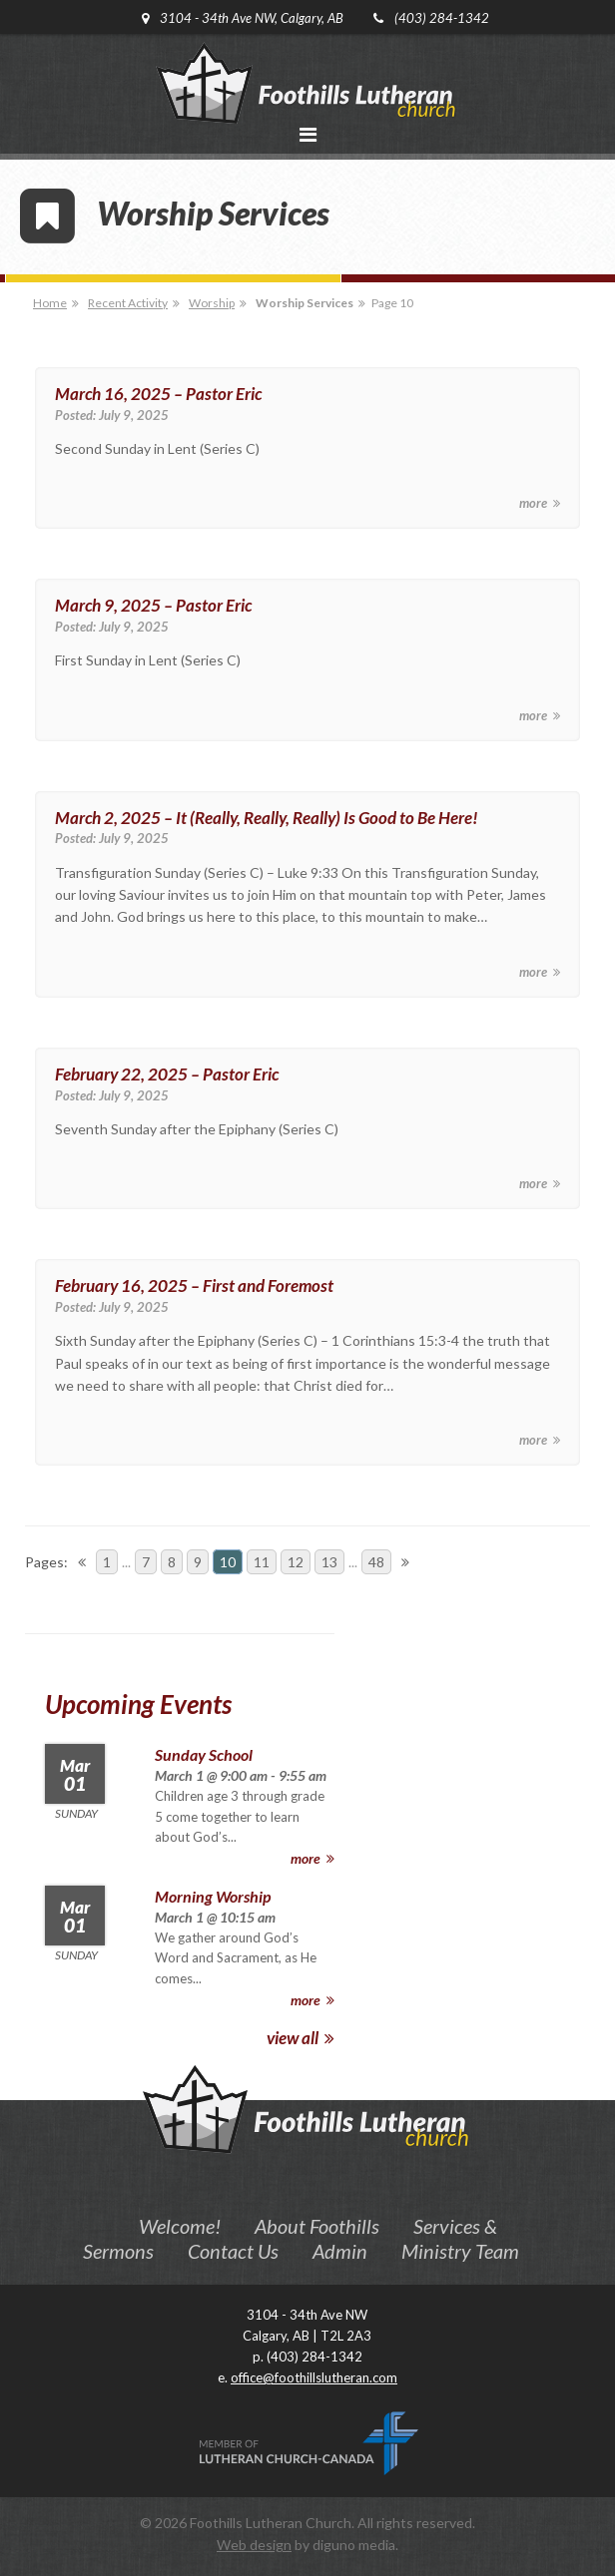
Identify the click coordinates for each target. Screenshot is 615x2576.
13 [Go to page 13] (329, 1561)
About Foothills (317, 2226)
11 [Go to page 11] (262, 1561)
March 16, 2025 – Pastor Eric (158, 393)
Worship (212, 302)
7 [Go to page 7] (146, 1561)
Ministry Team (460, 2251)
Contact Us (233, 2251)
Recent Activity (128, 302)
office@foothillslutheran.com (314, 2377)
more (539, 503)
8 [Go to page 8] (172, 1561)
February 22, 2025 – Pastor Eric (167, 1074)
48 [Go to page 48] (376, 1561)
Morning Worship (213, 1896)
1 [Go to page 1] (107, 1561)
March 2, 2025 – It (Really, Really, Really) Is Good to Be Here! (266, 817)
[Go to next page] (405, 1561)
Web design (254, 2544)
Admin (339, 2251)
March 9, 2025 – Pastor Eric (153, 605)
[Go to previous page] (82, 1561)
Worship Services (304, 302)
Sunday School (204, 1754)
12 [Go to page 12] (296, 1561)
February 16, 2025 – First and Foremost (194, 1285)
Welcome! (180, 2226)
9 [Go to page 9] (198, 1561)
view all (300, 2037)
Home (50, 302)
